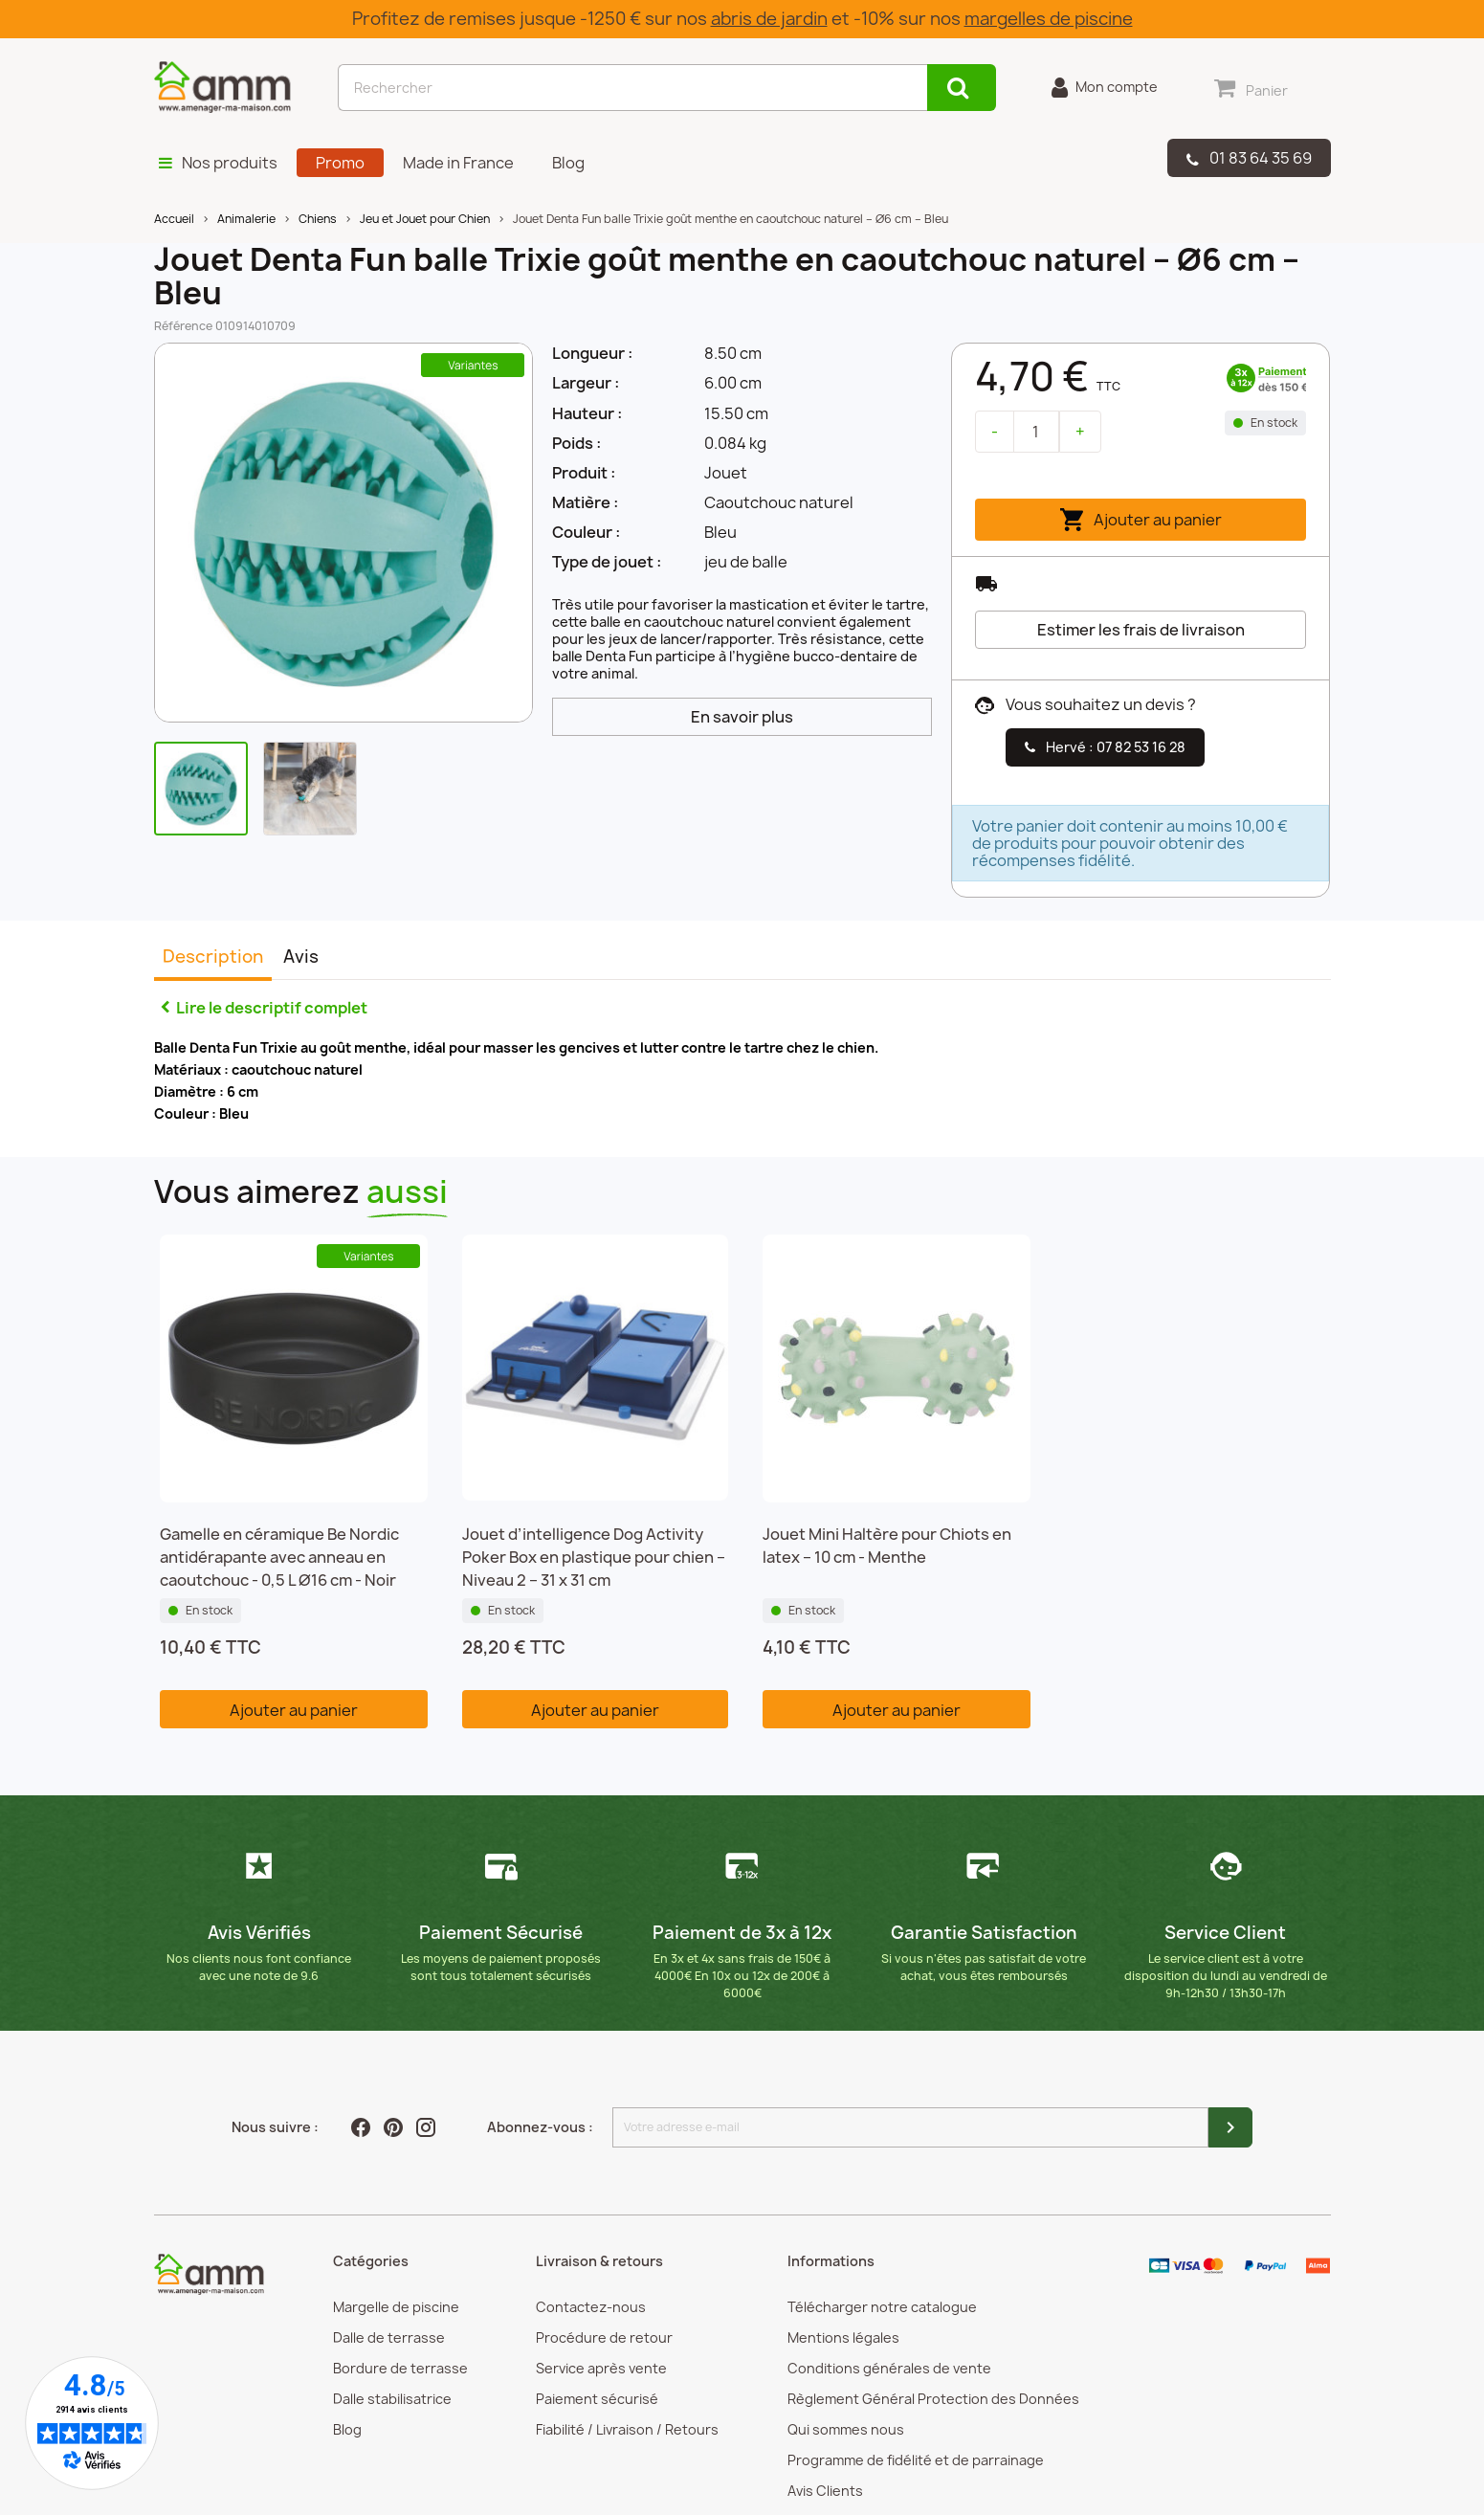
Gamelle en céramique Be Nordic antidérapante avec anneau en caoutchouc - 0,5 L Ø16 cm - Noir (279, 1557)
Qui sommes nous (845, 2429)
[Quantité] (1036, 432)
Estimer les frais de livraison (1141, 629)
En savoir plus (742, 716)
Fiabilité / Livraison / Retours (627, 2429)
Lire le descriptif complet (271, 1007)
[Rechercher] (632, 87)
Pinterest (395, 2127)
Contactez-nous (591, 2307)
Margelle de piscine (396, 2307)
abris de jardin (769, 19)
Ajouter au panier (1141, 519)
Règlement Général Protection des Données (933, 2399)
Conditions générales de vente (889, 2368)
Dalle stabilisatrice (392, 2399)
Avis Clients (825, 2491)
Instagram (427, 2127)
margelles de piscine (1048, 19)
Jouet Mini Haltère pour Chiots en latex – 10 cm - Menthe (887, 1546)
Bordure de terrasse (400, 2368)
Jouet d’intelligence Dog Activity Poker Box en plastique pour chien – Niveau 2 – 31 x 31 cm (593, 1557)
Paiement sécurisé (597, 2399)
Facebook (362, 2127)
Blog (347, 2429)
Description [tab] (213, 956)
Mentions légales (843, 2337)
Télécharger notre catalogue (882, 2307)
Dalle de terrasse (389, 2337)
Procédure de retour (604, 2337)
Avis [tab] (301, 956)
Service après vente (601, 2368)
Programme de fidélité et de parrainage (915, 2460)
